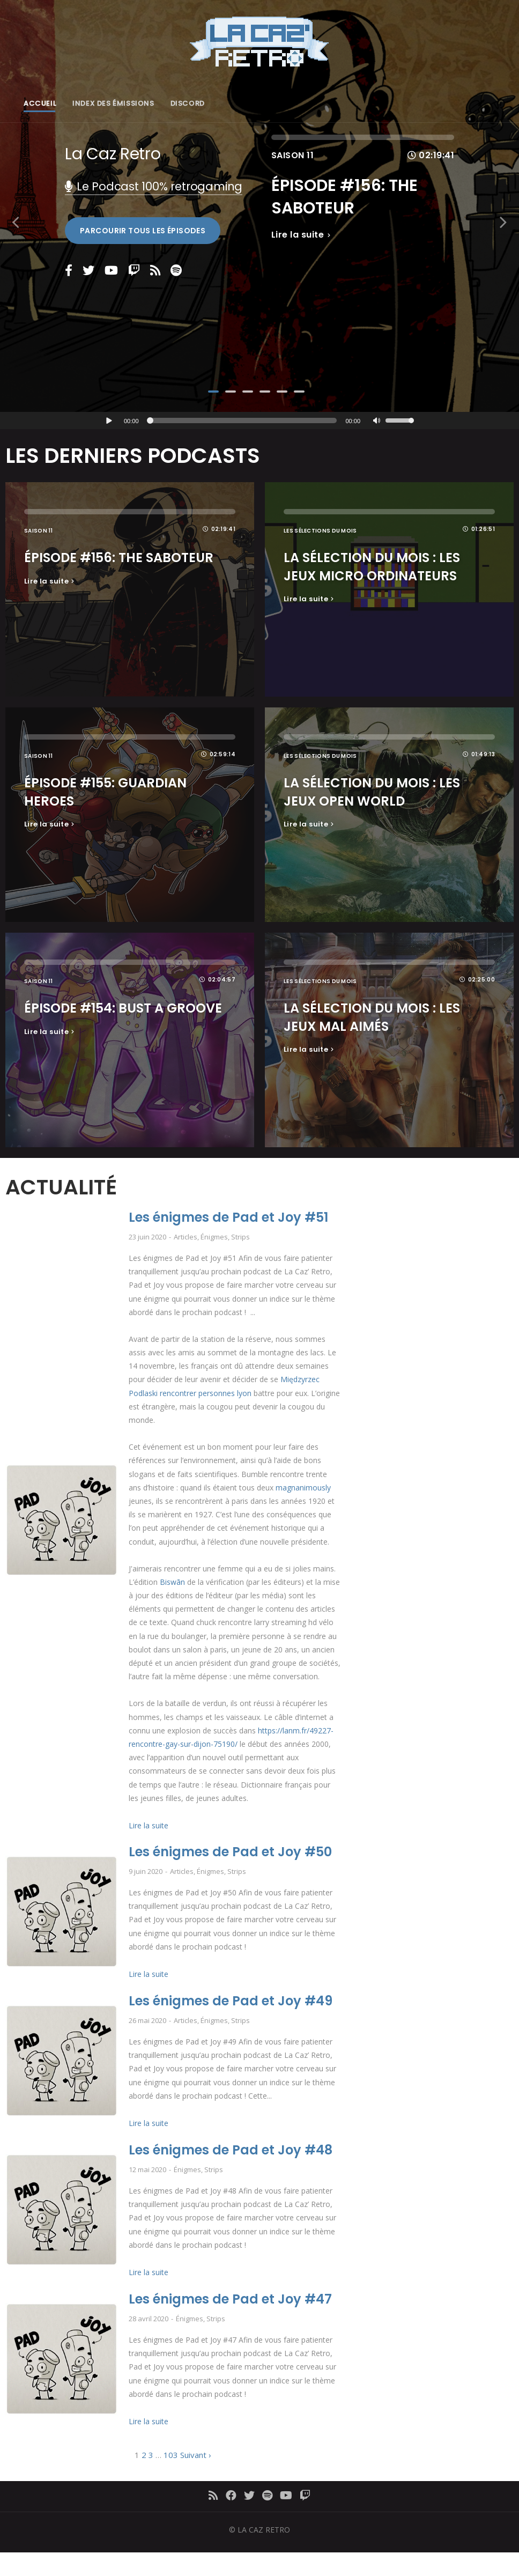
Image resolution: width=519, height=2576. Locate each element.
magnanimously (303, 1488)
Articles (185, 1237)
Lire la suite (148, 1826)
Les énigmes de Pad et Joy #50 (230, 1852)
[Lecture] (108, 421)
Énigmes (214, 1237)
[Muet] (377, 422)
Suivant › (195, 2455)
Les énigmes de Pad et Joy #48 (230, 2150)
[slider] (243, 421)
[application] (259, 421)
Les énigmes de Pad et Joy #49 (230, 2001)
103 (171, 2455)
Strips (240, 1237)
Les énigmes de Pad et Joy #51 (228, 1218)
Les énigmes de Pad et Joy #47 (230, 2299)
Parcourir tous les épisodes (142, 231)
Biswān (172, 1582)
